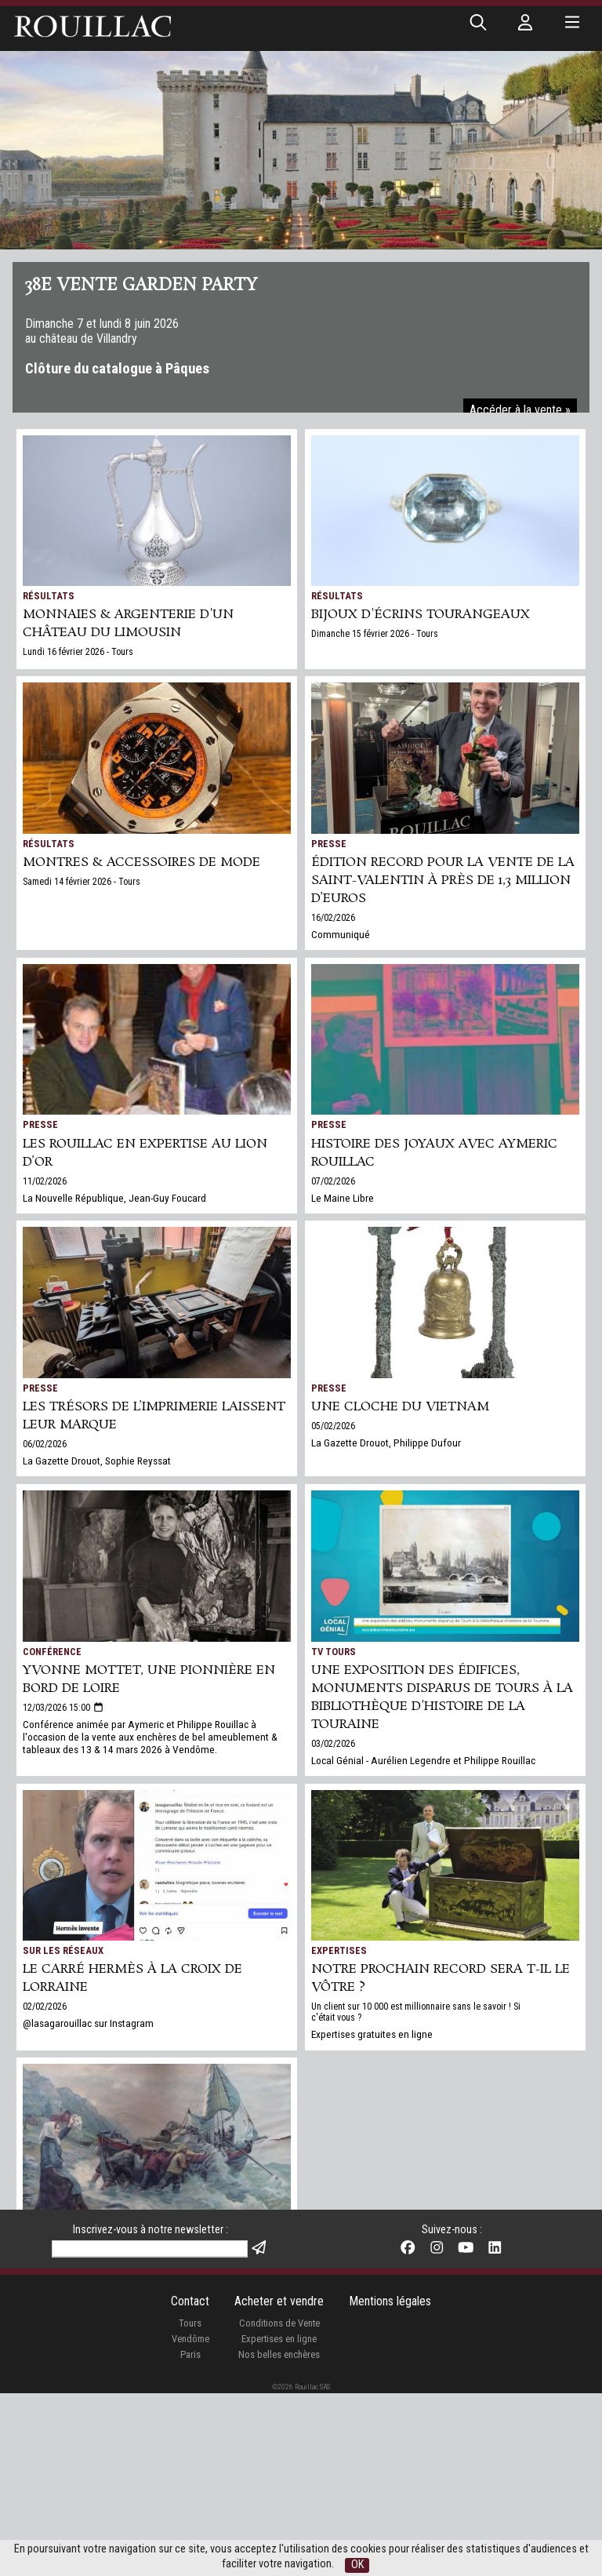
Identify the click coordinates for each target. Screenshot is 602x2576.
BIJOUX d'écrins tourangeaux (420, 615)
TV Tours (333, 1651)
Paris (190, 2537)
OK (357, 2564)
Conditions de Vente (279, 2506)
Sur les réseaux (63, 1950)
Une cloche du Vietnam (400, 1407)
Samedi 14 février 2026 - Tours (81, 881)
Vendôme (190, 2521)
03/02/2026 (333, 1743)
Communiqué (340, 934)
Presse (328, 844)
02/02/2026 (45, 2006)
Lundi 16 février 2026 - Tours (78, 651)
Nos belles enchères (279, 2537)
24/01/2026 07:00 (56, 2281)
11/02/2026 (45, 1181)
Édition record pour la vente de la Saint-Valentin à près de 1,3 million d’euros (443, 880)
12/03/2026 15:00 (63, 1707)
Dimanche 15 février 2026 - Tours (374, 633)
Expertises (339, 1950)
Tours (190, 2506)
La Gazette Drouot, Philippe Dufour (386, 1442)
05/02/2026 (333, 1426)
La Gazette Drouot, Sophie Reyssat (97, 1460)
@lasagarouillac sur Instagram (88, 2023)
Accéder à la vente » (520, 409)
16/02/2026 (333, 917)
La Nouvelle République (82, 2225)
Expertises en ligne (279, 2521)
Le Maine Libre (342, 1198)
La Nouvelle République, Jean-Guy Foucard (114, 1198)
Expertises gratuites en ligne (372, 2034)
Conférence (52, 1651)
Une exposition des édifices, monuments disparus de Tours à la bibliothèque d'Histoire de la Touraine (442, 1697)
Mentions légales (390, 2483)
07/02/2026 (333, 1181)
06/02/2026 (45, 1444)
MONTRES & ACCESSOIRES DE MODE (141, 862)
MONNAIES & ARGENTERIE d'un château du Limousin (128, 624)
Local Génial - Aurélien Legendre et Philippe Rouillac (423, 1760)
